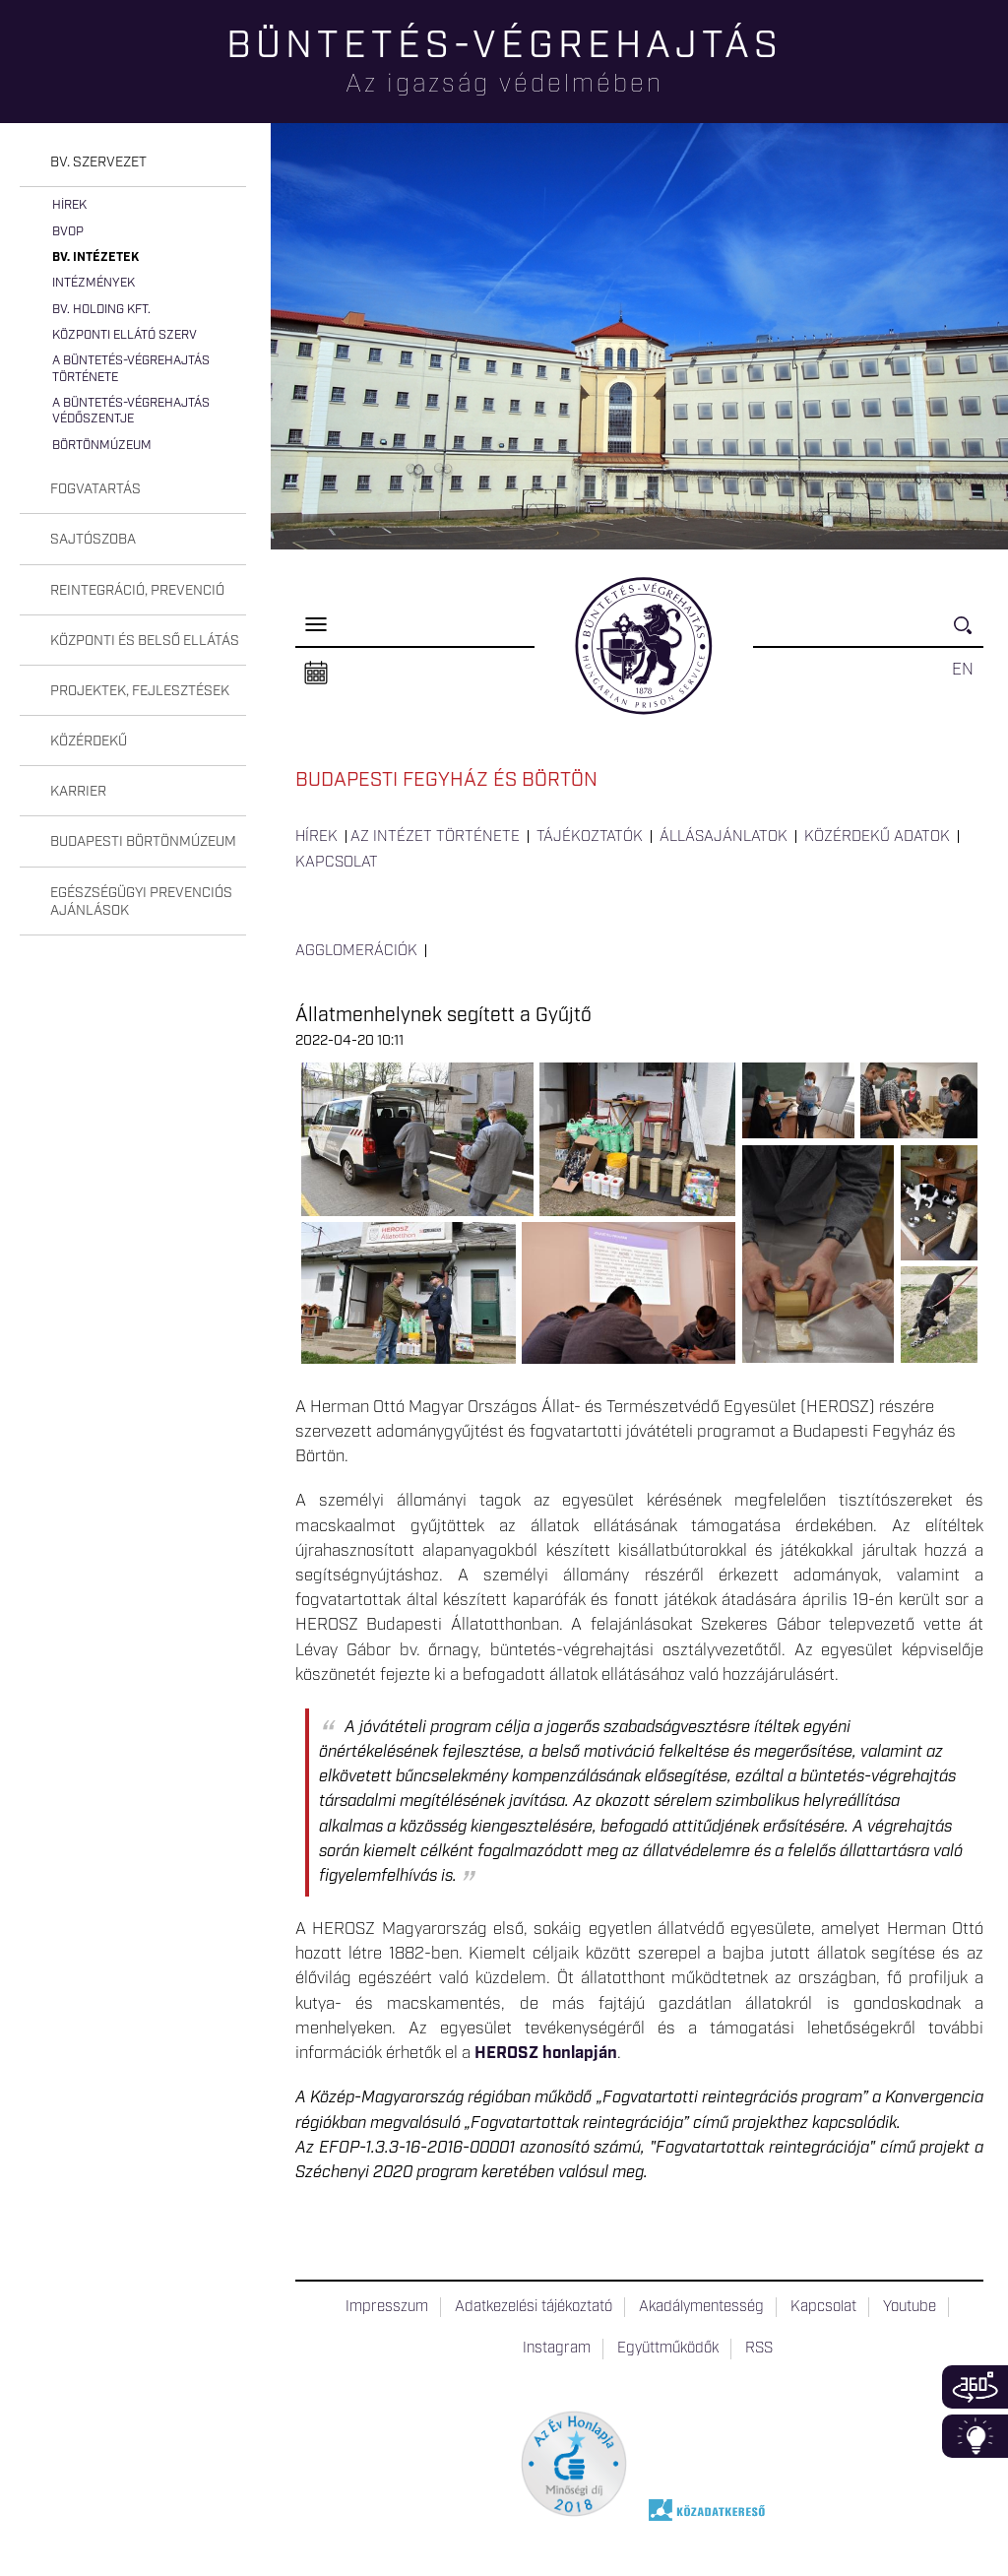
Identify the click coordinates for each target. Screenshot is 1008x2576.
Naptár (316, 673)
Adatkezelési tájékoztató (533, 2307)
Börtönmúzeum (102, 445)
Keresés (968, 633)
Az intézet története (435, 837)
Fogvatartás (95, 489)
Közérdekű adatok (877, 837)
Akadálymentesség (701, 2307)
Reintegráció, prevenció (137, 591)
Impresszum (387, 2307)
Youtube (909, 2307)
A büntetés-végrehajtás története (131, 369)
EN (963, 669)
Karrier (78, 792)
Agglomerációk (356, 951)
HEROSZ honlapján (545, 2053)
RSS (759, 2348)
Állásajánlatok (724, 837)
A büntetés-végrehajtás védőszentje (131, 411)
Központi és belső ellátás (144, 641)
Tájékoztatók (589, 837)
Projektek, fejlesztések (139, 691)
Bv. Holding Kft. (101, 309)
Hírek (69, 205)
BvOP (68, 232)
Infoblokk (975, 2436)
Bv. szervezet (98, 162)
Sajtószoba (93, 539)
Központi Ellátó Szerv (124, 335)
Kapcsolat (336, 862)
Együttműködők (668, 2348)
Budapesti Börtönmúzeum (143, 842)
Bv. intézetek (95, 257)
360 (975, 2387)
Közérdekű (88, 741)
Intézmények (93, 283)
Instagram (557, 2348)
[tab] (133, 163)
